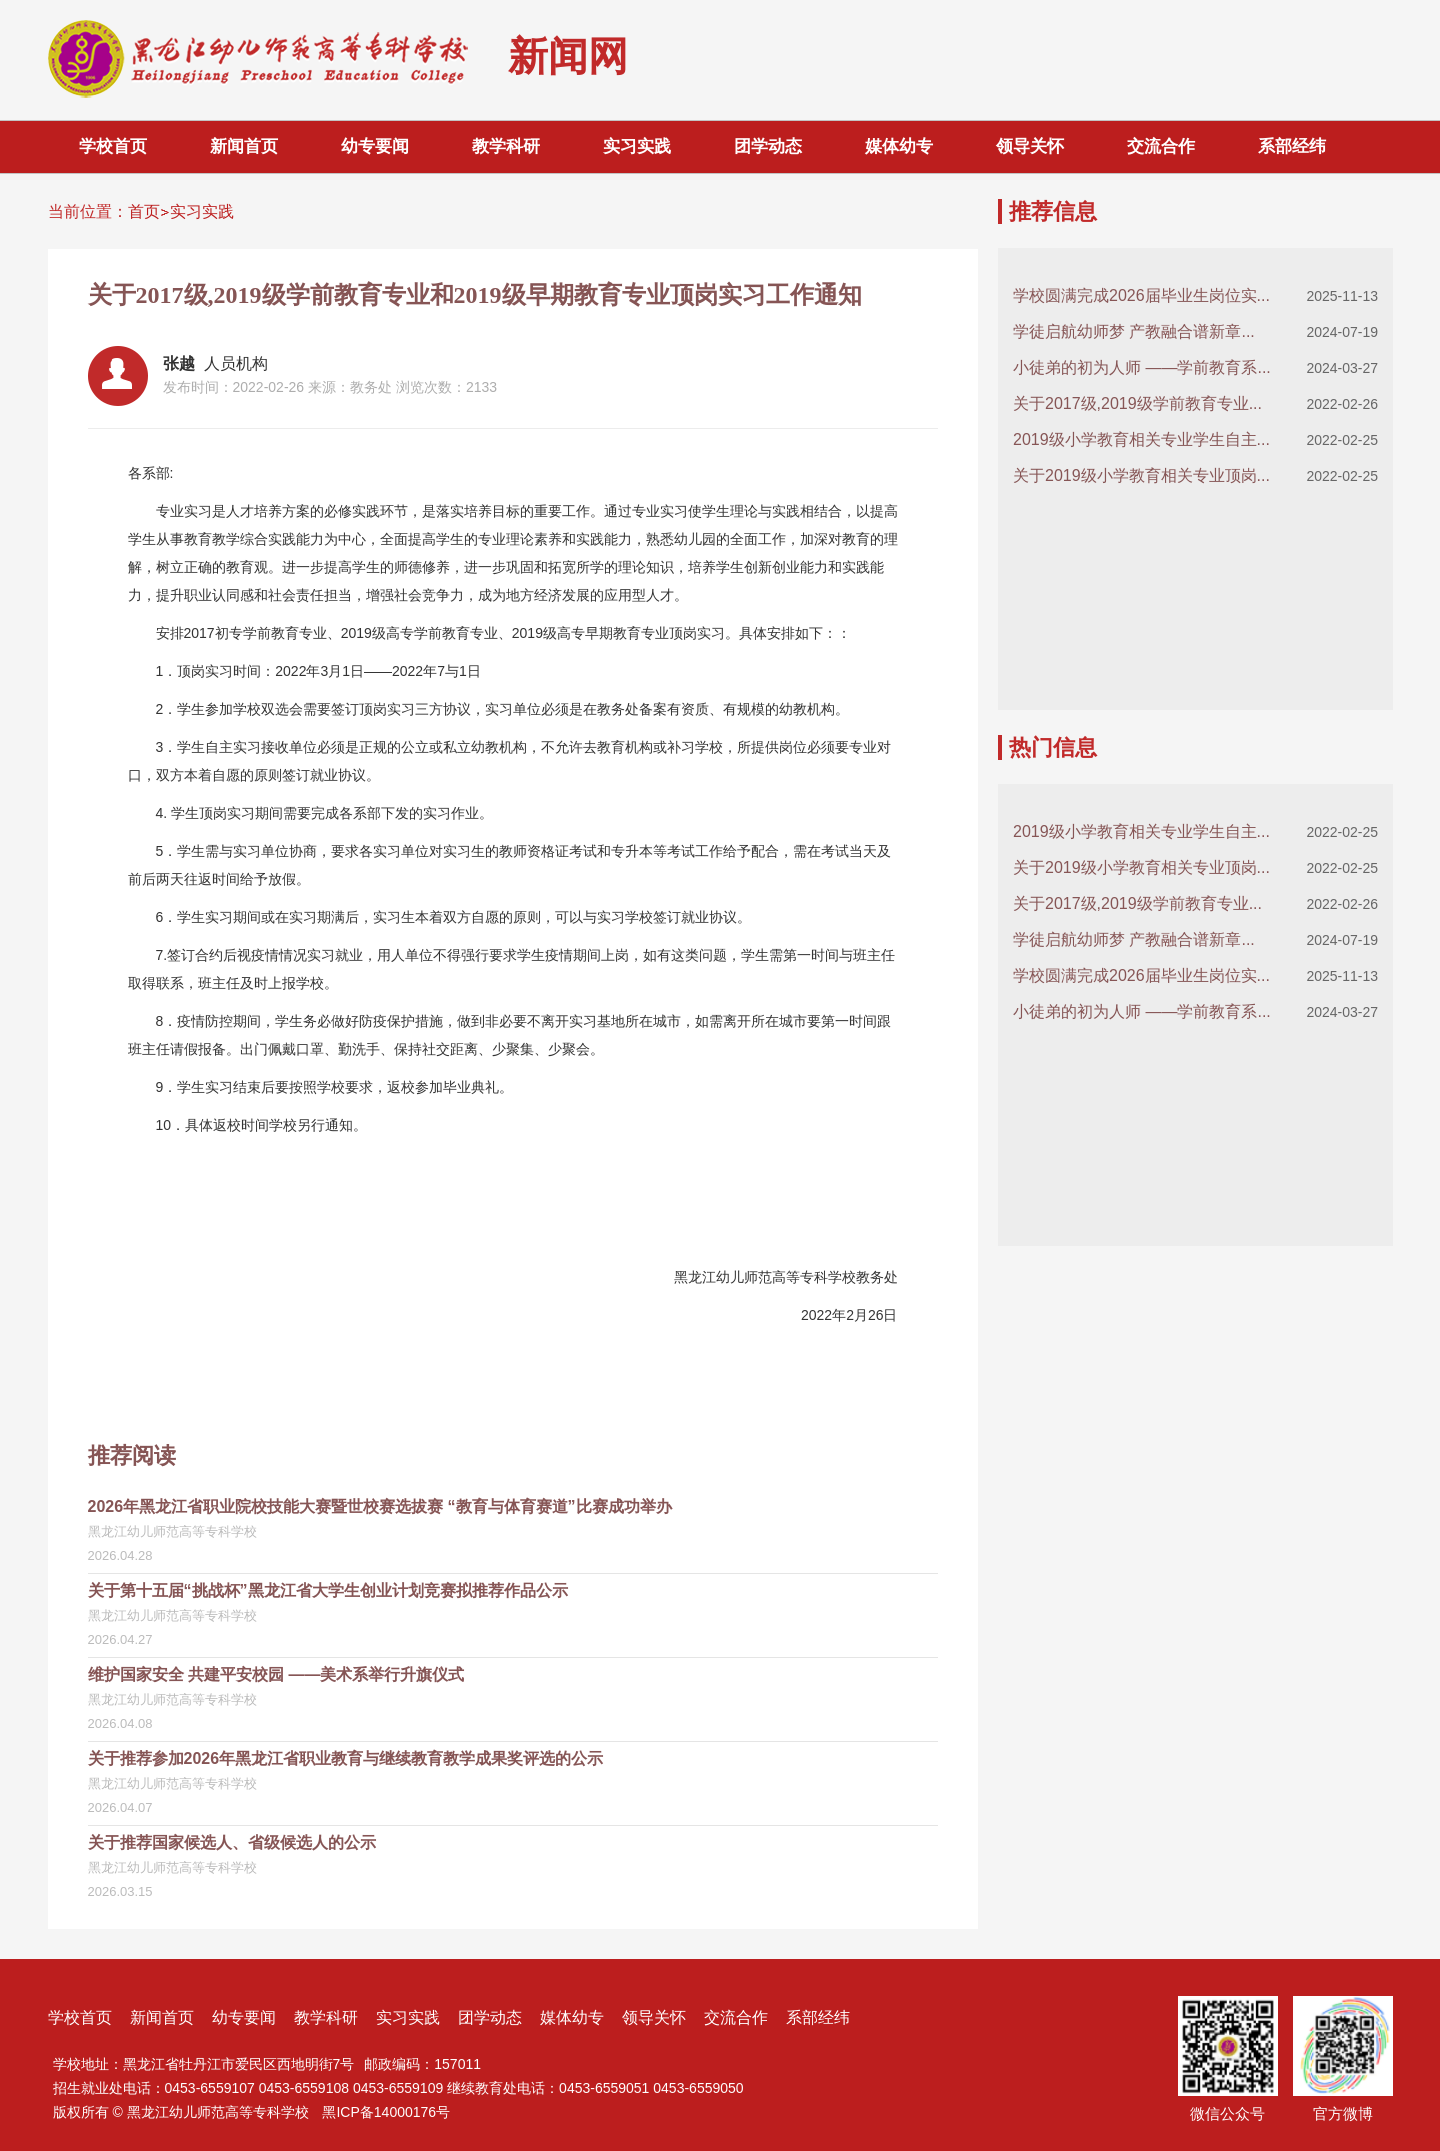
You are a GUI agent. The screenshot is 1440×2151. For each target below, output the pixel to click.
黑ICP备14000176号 (386, 2112)
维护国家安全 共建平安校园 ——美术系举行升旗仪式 (276, 1674)
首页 (144, 211)
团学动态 (768, 146)
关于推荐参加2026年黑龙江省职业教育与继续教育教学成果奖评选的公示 (346, 1758)
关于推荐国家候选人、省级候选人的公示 (232, 1842)
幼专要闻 (375, 146)
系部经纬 (1292, 146)
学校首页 (113, 146)
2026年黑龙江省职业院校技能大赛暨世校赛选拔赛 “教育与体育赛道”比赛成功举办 (380, 1506)
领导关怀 (1030, 146)
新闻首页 (244, 146)
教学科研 (506, 146)
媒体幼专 (899, 146)
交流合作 (1161, 146)
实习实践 (637, 146)
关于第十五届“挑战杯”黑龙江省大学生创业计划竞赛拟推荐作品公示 (328, 1590)
